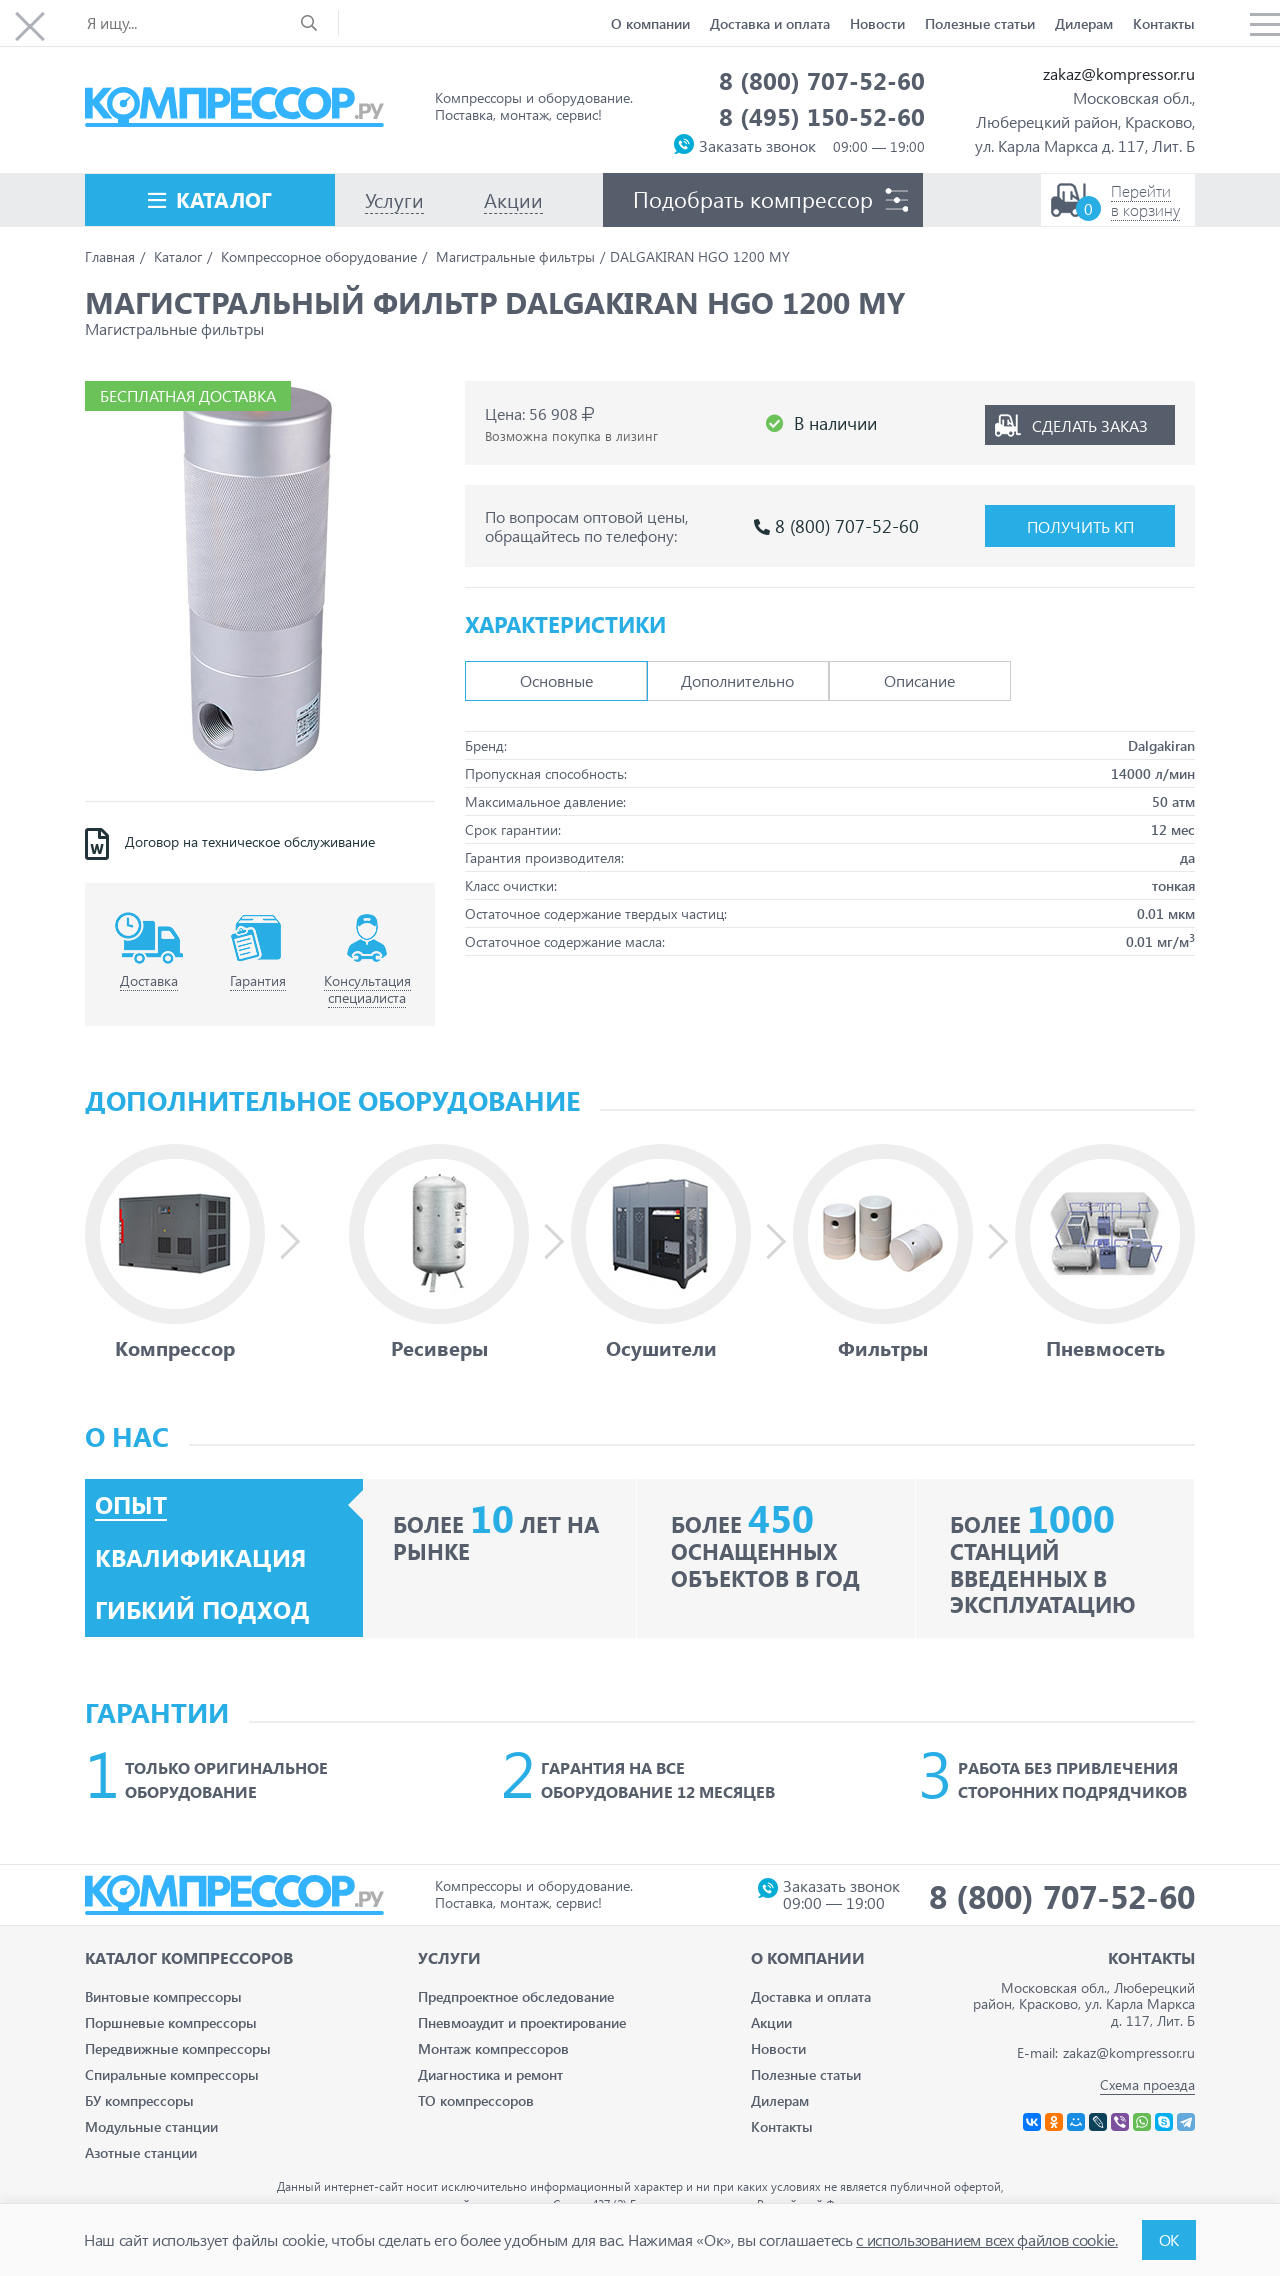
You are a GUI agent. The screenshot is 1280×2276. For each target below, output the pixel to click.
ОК (1169, 2239)
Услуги (449, 1957)
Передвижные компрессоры (178, 2048)
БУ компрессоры (139, 2100)
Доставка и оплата (770, 23)
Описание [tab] (919, 680)
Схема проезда (1147, 2084)
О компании (650, 23)
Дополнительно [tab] (737, 680)
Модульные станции (151, 2126)
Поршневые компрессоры (171, 2022)
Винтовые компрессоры (163, 1996)
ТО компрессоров (476, 2100)
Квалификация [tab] (200, 1558)
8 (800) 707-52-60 (822, 80)
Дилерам (1084, 23)
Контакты (1164, 23)
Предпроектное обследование (516, 1996)
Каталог (224, 199)
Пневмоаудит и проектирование (522, 2022)
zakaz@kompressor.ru (1119, 73)
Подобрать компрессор (753, 199)
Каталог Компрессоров (189, 1957)
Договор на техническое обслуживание (250, 842)
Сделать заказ (1090, 423)
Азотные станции (141, 2152)
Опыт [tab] (131, 1505)
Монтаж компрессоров (493, 2048)
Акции (771, 2022)
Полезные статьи (980, 23)
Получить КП (1080, 526)
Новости (877, 23)
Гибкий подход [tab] (202, 1610)
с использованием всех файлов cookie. (986, 2239)
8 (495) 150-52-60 (822, 116)
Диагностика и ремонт (490, 2074)
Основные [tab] (556, 680)
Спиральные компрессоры (172, 2074)
